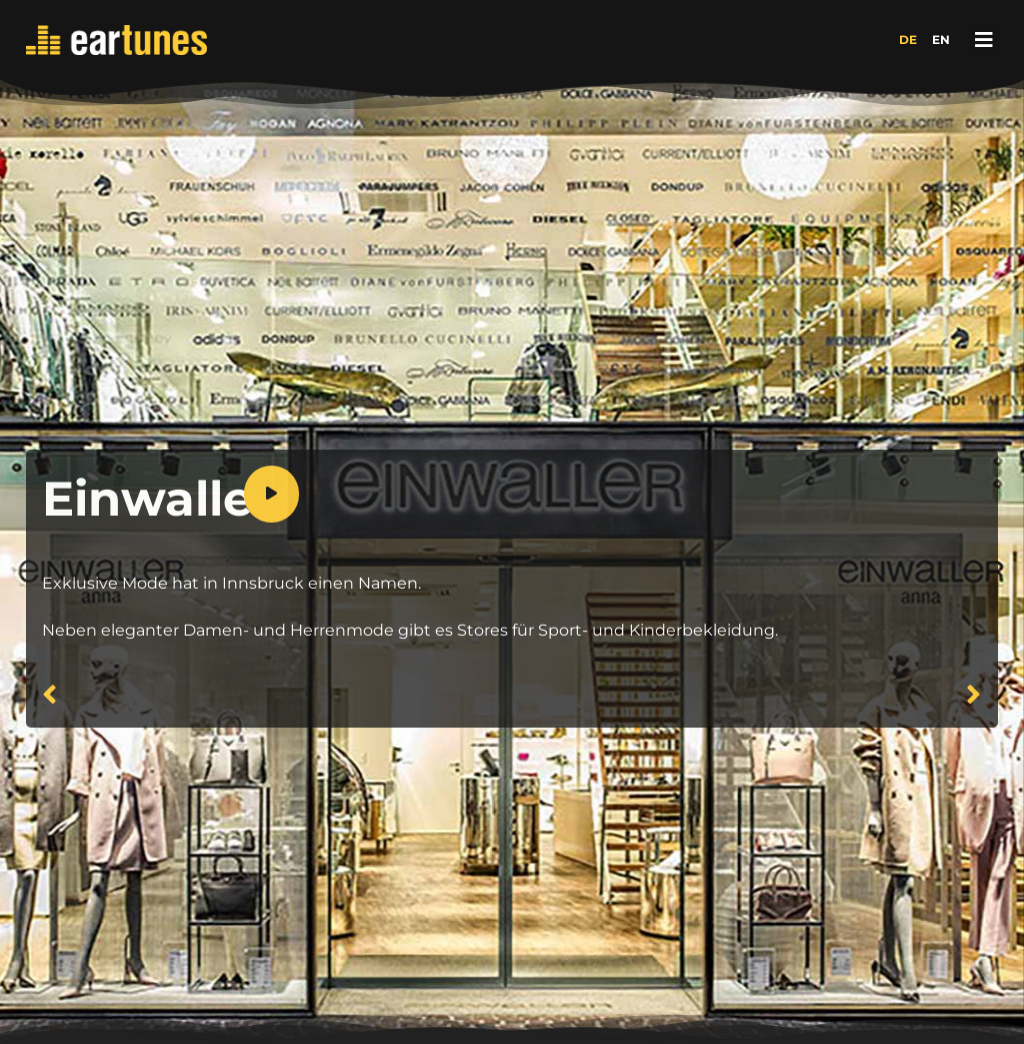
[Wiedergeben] (271, 536)
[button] (984, 40)
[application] (613, 536)
